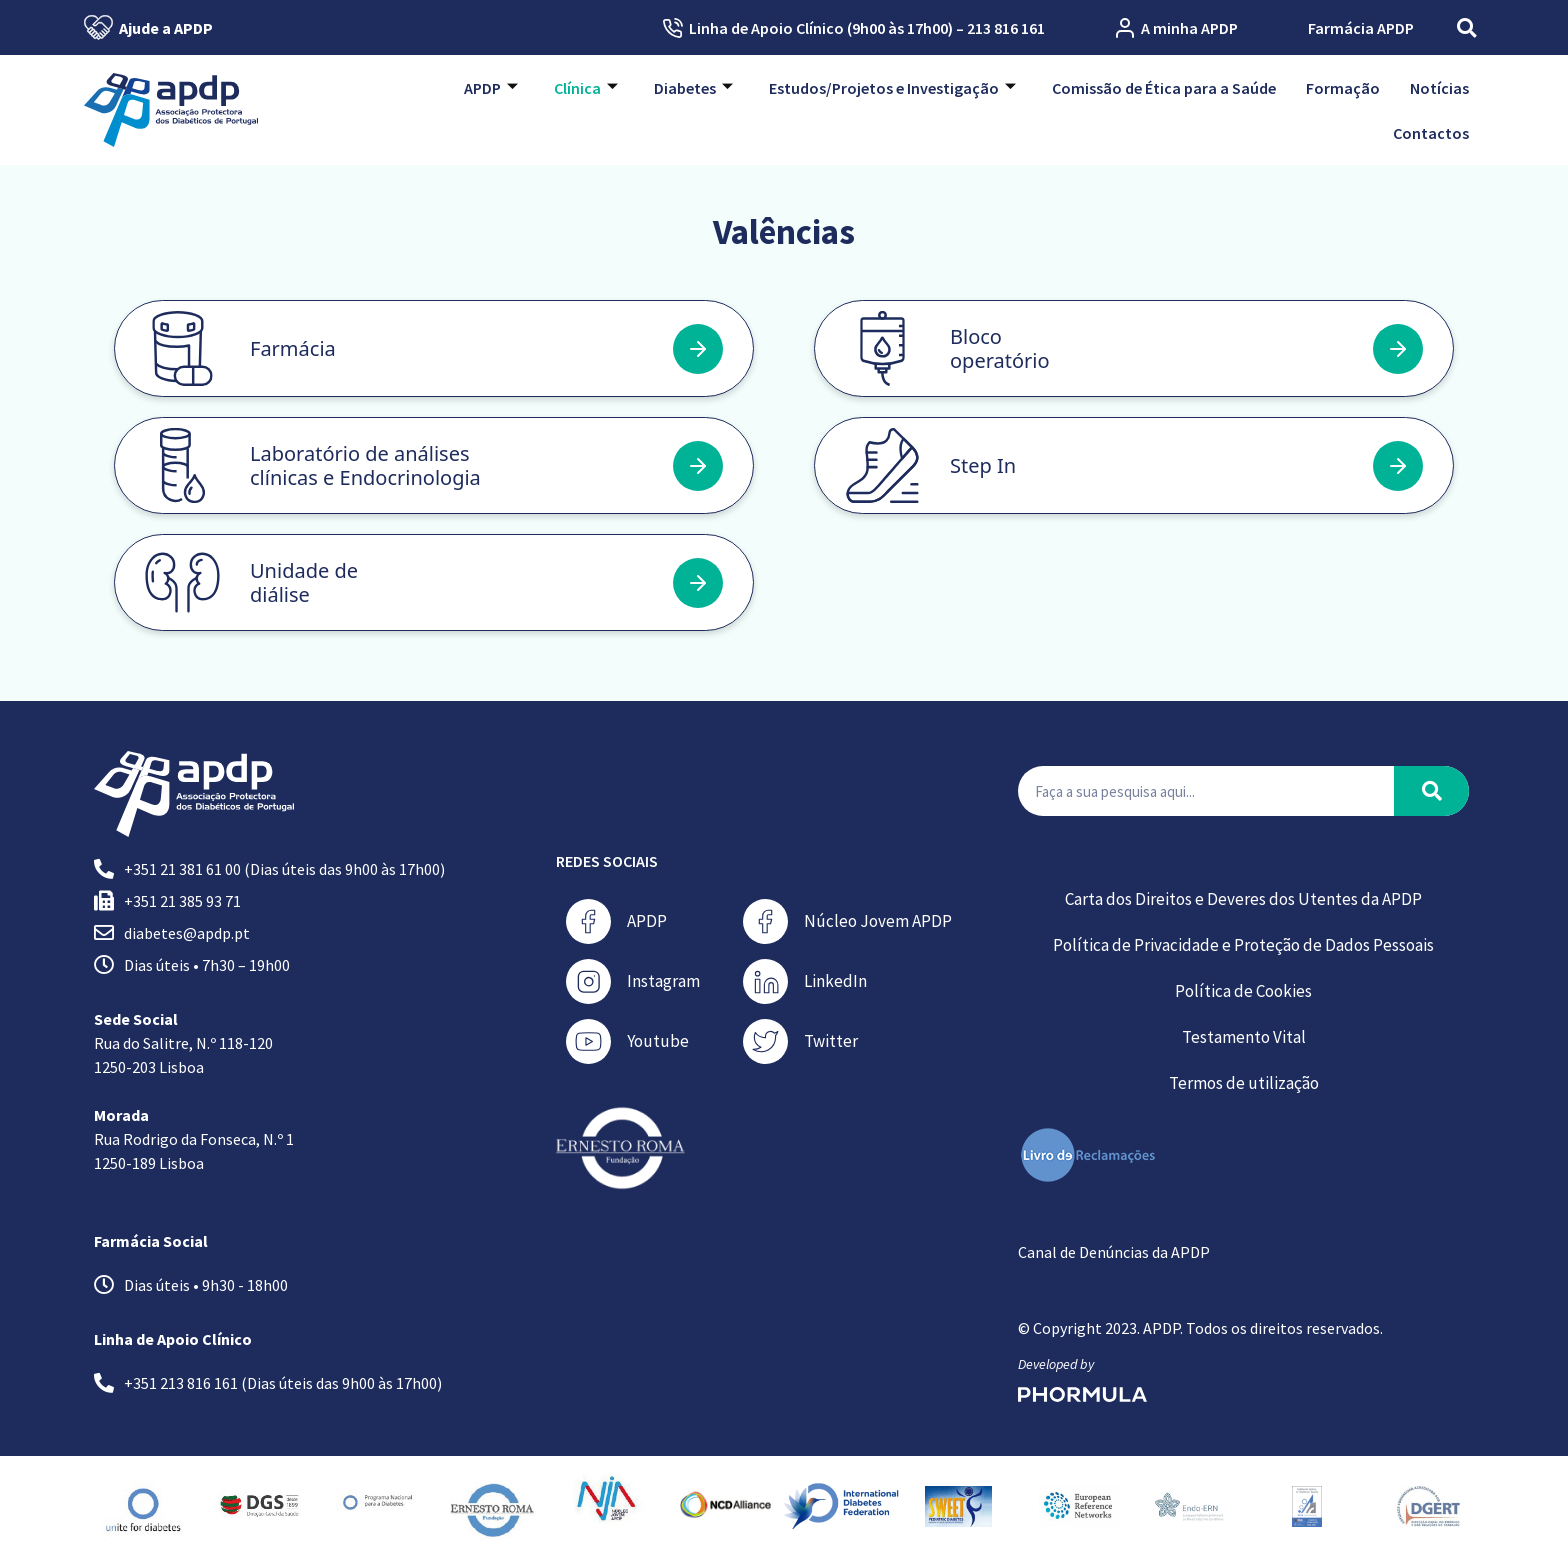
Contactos (1431, 133)
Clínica (586, 88)
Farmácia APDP (1361, 28)
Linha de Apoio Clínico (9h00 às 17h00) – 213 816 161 (854, 28)
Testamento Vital (1244, 1037)
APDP (491, 88)
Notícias (1439, 88)
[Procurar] (1431, 791)
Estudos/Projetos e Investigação (892, 88)
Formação (1343, 88)
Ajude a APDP (148, 27)
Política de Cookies (1243, 991)
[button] (1466, 27)
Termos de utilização (1244, 1083)
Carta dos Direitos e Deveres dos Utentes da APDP (1243, 899)
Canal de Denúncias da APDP (1114, 1252)
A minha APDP (1176, 28)
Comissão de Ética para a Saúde (1164, 88)
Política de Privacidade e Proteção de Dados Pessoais (1243, 945)
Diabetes (693, 88)
